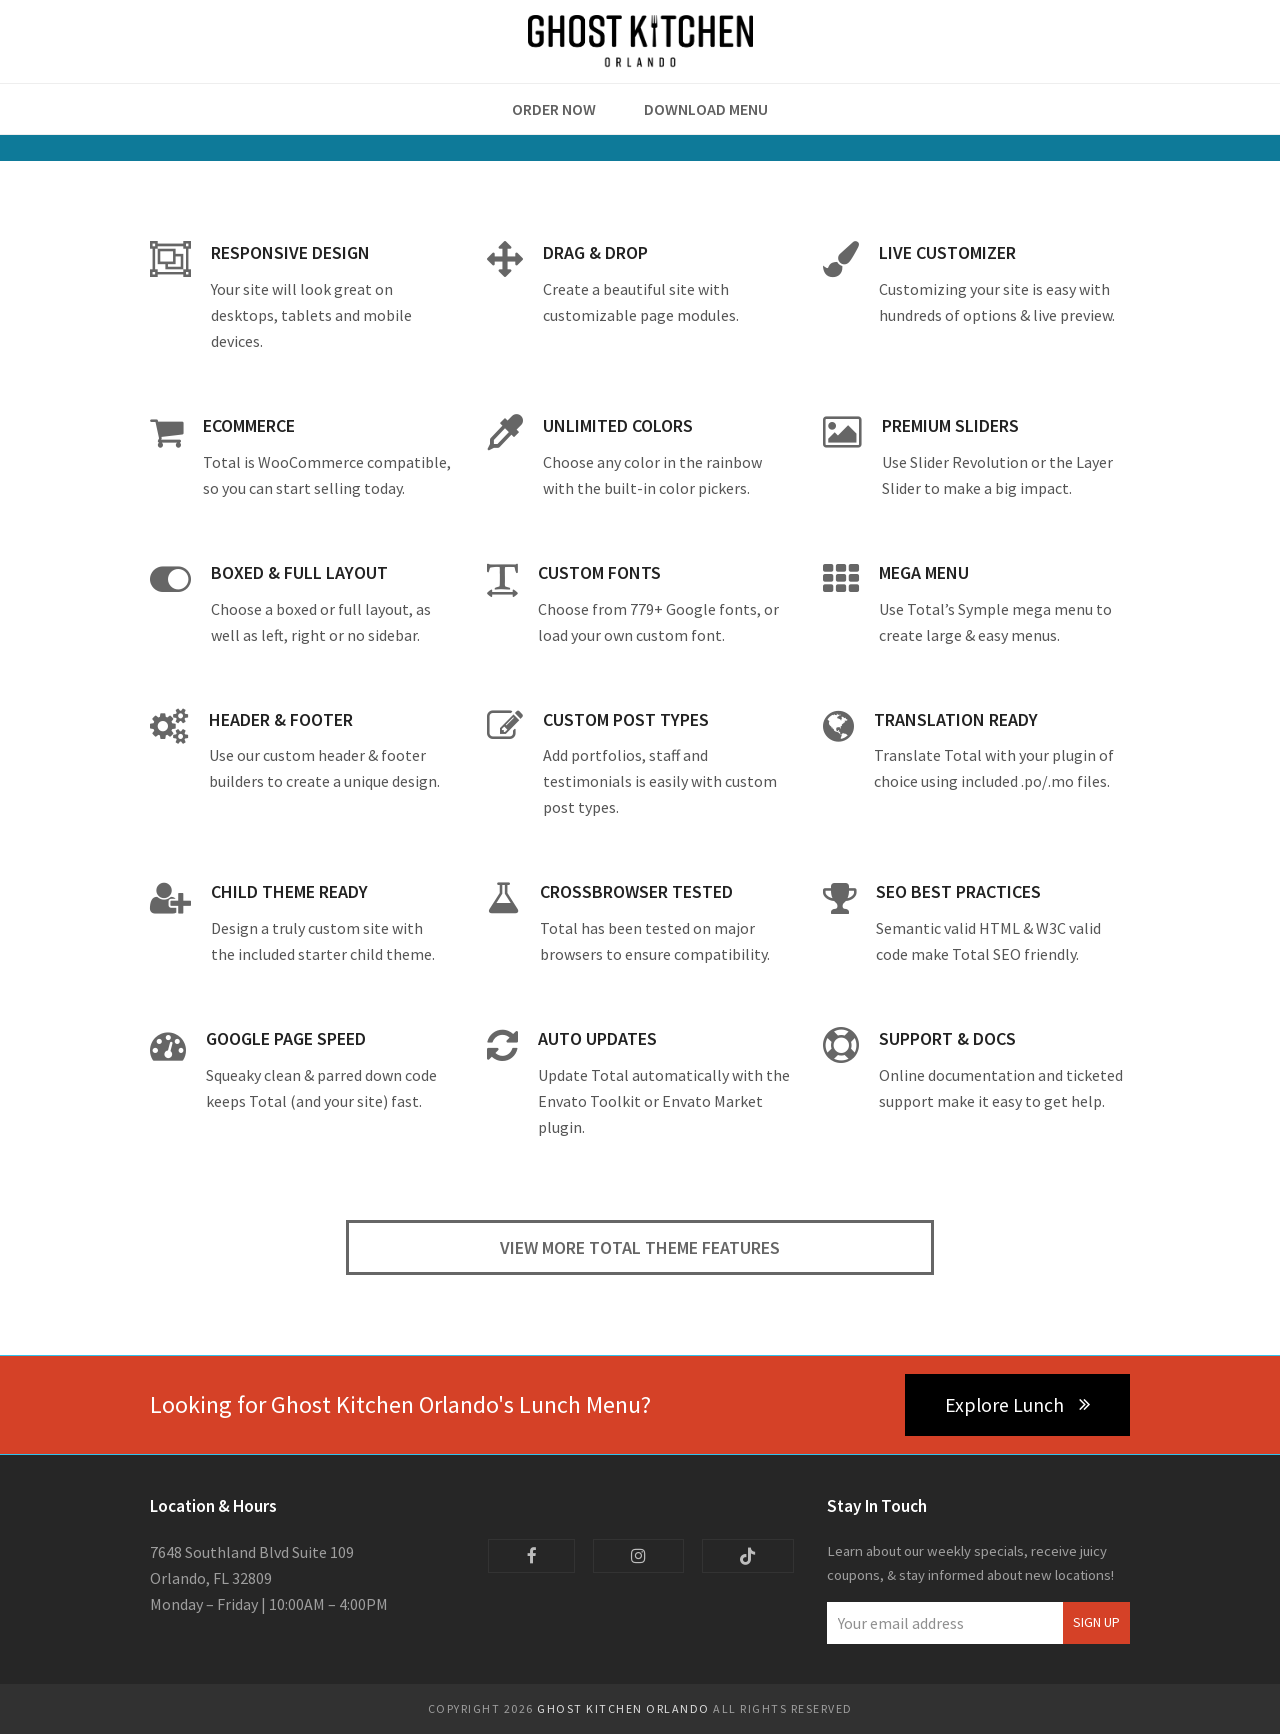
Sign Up (1096, 1622)
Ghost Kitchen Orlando (623, 1708)
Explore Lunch (1017, 1405)
